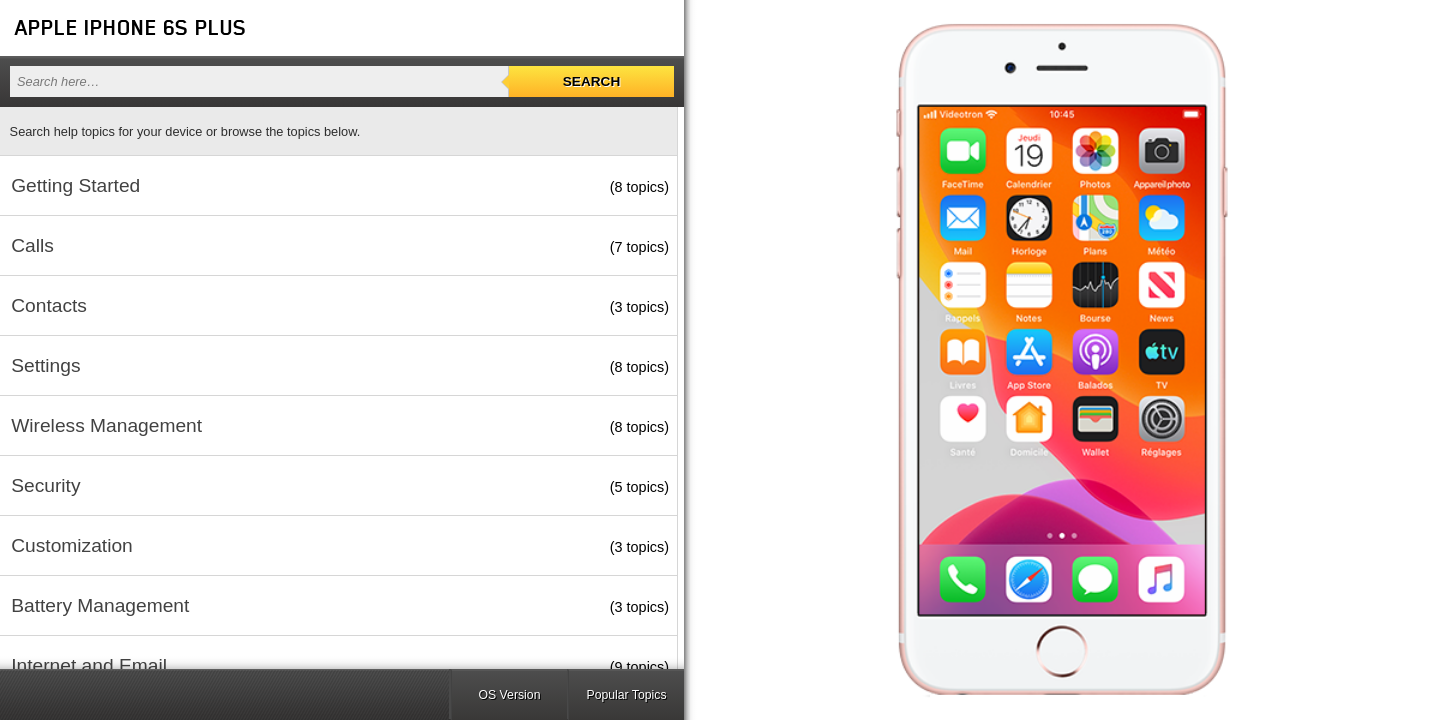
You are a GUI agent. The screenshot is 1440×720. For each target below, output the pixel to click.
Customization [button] (72, 545)
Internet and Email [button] (89, 665)
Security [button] (45, 485)
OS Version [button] (510, 695)
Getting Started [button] (75, 185)
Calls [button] (32, 245)
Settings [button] (45, 365)
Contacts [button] (49, 305)
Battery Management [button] (100, 605)
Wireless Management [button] (106, 425)
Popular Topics (626, 695)
